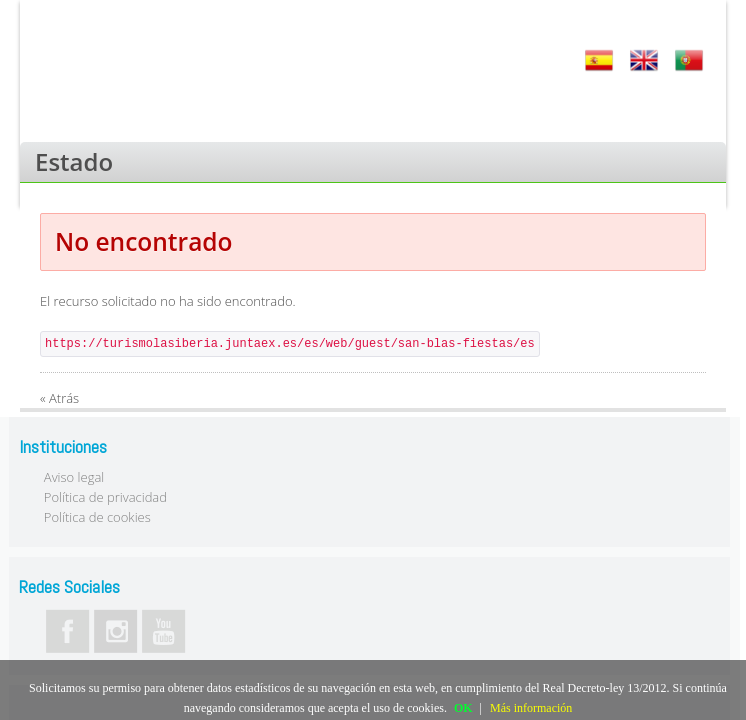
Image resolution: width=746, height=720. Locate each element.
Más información (531, 708)
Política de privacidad (105, 497)
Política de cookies (97, 517)
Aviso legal (74, 477)
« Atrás (59, 398)
